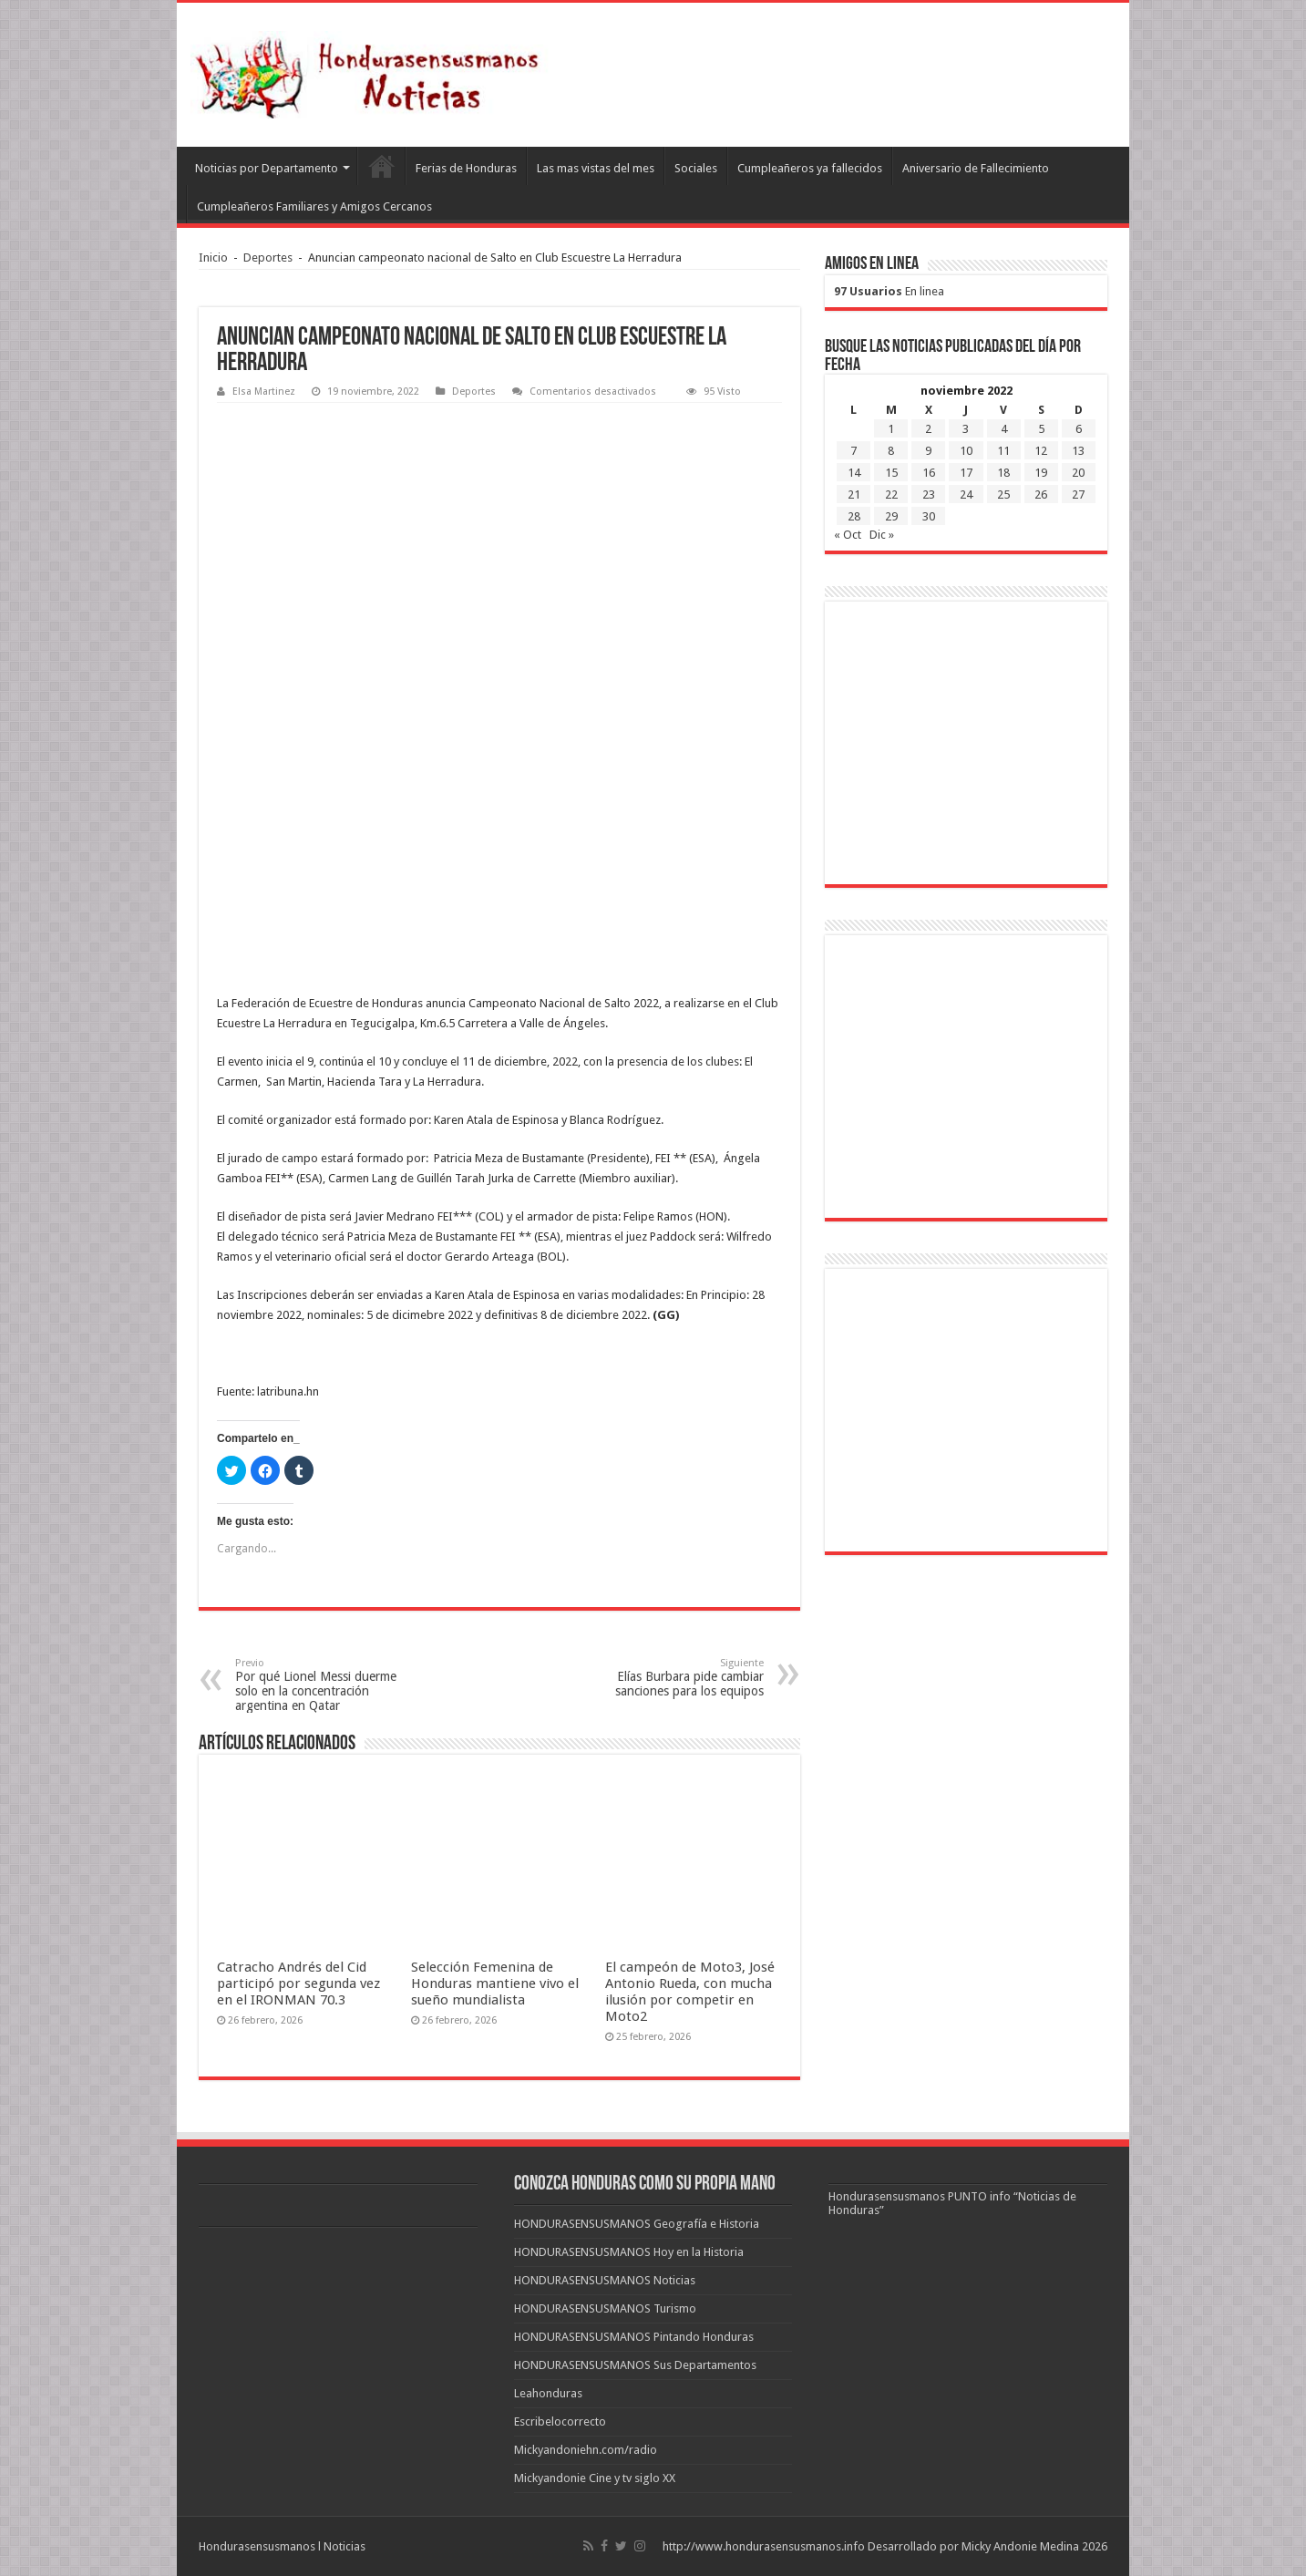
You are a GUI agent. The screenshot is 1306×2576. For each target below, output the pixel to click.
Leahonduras (548, 2393)
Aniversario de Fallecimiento (975, 168)
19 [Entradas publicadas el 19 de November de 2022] (1040, 472)
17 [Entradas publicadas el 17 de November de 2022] (966, 472)
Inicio (213, 257)
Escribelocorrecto (560, 2421)
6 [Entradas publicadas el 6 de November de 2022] (1078, 429)
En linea (889, 291)
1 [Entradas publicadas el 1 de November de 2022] (891, 429)
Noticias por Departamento (266, 168)
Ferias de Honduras (466, 168)
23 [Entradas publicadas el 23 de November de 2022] (928, 494)
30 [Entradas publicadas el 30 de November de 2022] (928, 516)
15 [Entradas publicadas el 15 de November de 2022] (891, 472)
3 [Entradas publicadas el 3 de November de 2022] (965, 429)
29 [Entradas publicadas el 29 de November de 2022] (891, 516)
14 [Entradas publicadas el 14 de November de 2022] (854, 472)
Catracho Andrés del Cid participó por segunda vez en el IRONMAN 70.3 (298, 1983)
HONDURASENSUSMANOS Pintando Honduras (634, 2337)
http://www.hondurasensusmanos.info (764, 2546)
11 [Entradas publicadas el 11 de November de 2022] (1003, 451)
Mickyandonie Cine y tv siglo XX (594, 2478)
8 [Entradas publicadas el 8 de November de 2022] (891, 451)
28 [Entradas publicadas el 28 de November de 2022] (854, 516)
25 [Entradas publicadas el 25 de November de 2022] (1003, 494)
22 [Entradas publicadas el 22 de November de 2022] (891, 494)
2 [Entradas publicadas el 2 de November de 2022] (928, 429)
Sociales (695, 168)
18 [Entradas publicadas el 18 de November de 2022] (1003, 472)
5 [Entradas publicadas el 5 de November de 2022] (1041, 429)
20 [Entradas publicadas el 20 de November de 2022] (1078, 472)
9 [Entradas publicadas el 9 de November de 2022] (928, 451)
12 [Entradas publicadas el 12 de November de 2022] (1040, 451)
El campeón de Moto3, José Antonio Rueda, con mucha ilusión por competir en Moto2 (690, 1992)
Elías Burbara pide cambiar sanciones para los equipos (670, 1677)
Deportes (268, 257)
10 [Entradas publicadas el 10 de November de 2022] (966, 451)
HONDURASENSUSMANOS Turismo (605, 2308)
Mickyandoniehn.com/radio (585, 2450)
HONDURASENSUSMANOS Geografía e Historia (636, 2224)
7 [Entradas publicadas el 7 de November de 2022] (853, 451)
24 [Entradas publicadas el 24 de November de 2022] (966, 494)
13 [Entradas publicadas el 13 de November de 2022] (1078, 451)
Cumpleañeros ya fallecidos (809, 168)
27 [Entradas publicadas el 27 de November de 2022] (1078, 494)
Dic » (881, 534)
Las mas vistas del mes (595, 168)
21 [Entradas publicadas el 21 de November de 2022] (854, 494)
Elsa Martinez (263, 391)
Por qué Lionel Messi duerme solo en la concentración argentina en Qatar (328, 1685)
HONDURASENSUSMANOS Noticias (604, 2280)
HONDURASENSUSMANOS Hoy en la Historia (629, 2252)
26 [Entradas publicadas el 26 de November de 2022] (1040, 494)
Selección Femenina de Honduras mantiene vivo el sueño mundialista (495, 1983)
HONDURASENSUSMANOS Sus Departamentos (635, 2365)
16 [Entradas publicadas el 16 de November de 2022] (928, 472)
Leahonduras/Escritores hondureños (381, 166)
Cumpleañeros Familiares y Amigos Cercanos (314, 206)
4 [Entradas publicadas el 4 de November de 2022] (1004, 429)
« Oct (847, 534)
